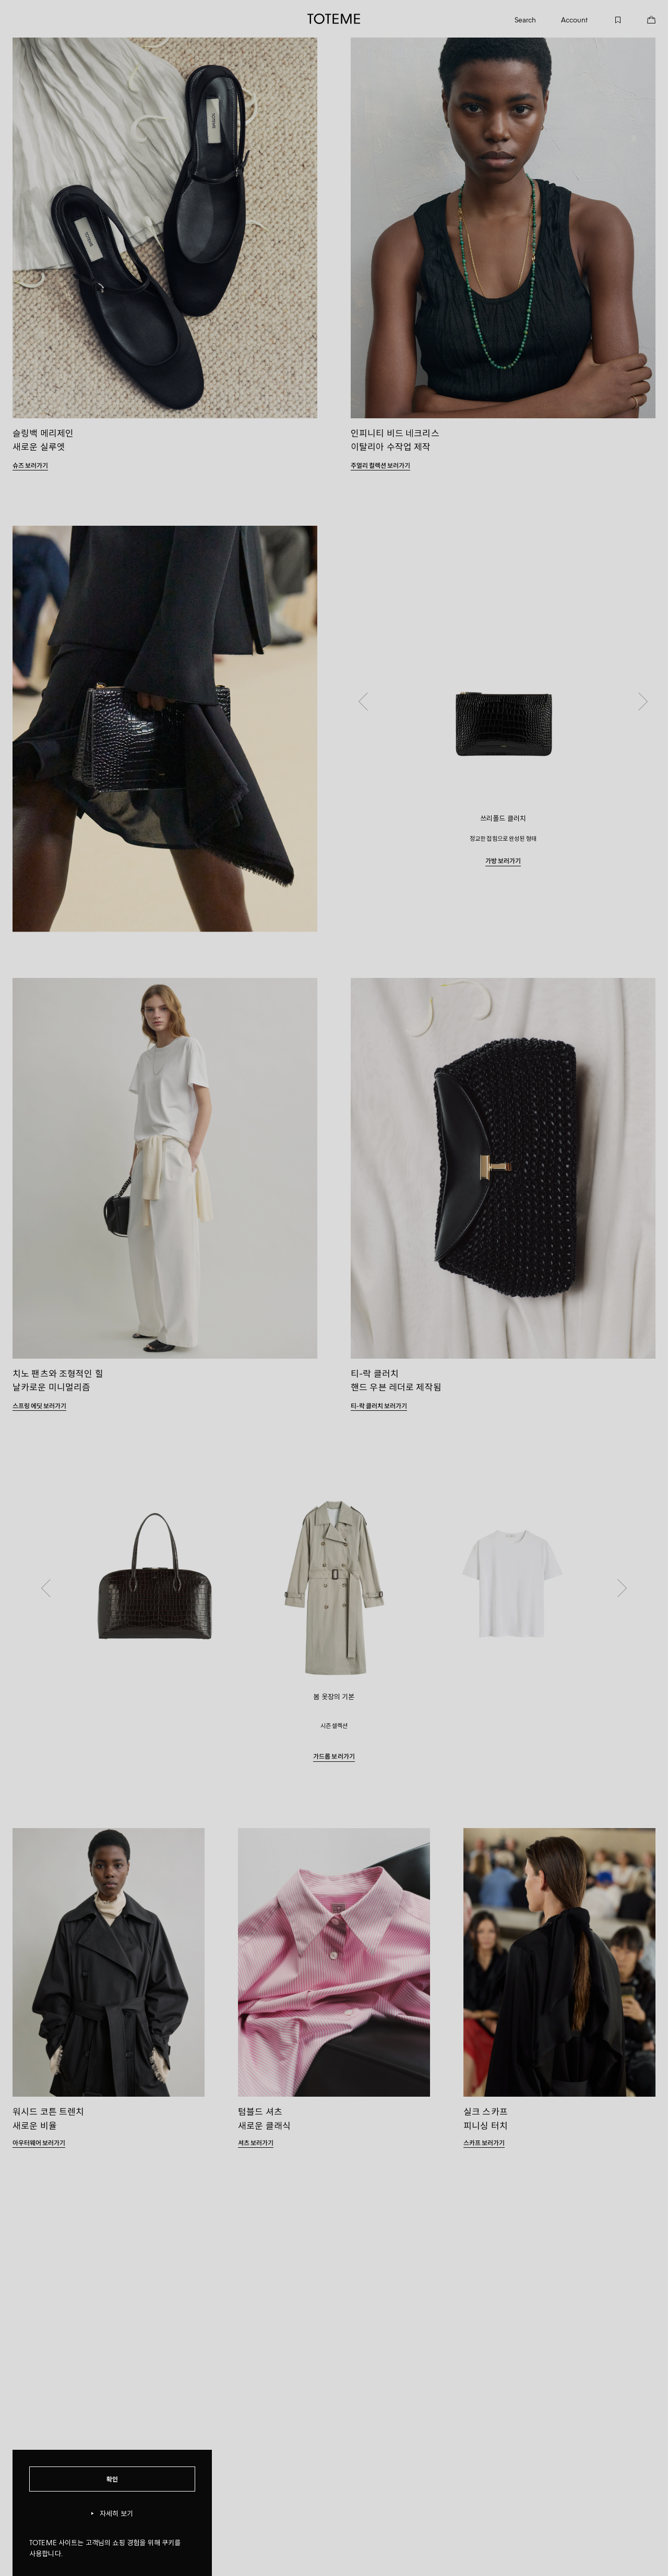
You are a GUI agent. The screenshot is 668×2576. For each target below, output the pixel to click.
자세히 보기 (112, 2513)
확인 (112, 2478)
